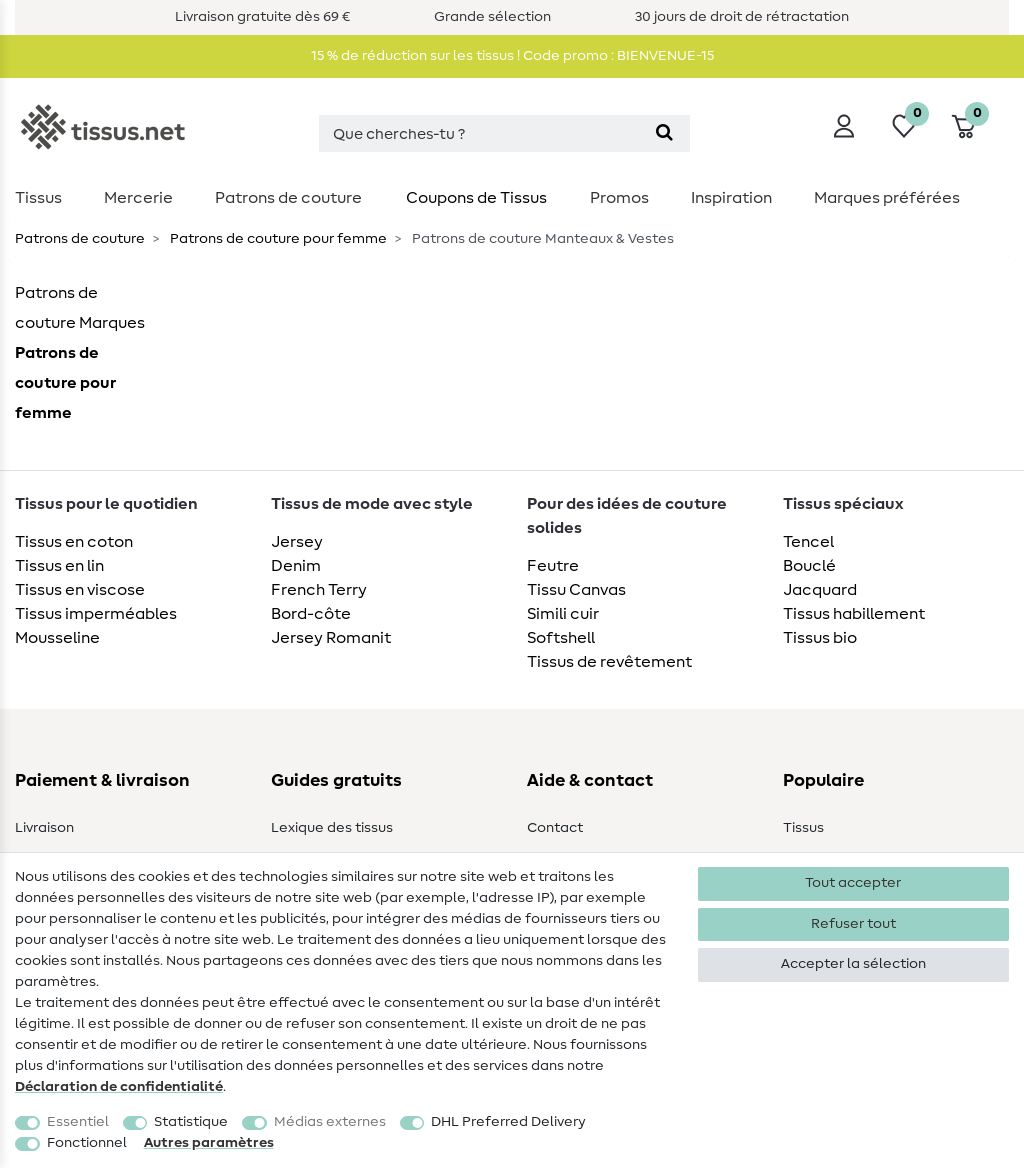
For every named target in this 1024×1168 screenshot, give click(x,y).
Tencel (808, 542)
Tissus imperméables (96, 614)
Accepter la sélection (853, 964)
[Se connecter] (844, 126)
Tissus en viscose (80, 590)
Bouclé (809, 566)
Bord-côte (311, 614)
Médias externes (330, 1122)
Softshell (561, 638)
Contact (555, 828)
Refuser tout (853, 924)
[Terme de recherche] (479, 133)
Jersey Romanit (331, 638)
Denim (296, 566)
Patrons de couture (288, 198)
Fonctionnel (87, 1143)
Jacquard (820, 590)
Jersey (297, 542)
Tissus (38, 198)
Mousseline (57, 638)
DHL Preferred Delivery (508, 1122)
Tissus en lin (59, 566)
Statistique (191, 1122)
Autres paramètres (209, 1143)
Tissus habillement (854, 614)
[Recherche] (664, 133)
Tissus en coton (74, 542)
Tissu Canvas (576, 590)
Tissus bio (820, 638)
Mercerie (138, 198)
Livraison (44, 828)
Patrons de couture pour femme (277, 239)
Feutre (553, 566)
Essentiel (78, 1122)
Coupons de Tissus (476, 198)
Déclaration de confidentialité (119, 1087)
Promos (619, 198)
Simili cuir (563, 614)
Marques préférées (887, 198)
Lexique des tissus (332, 828)
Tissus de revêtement (609, 662)
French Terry (319, 590)
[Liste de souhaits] (904, 126)
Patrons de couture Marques (80, 308)
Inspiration (731, 198)
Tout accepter (853, 883)
